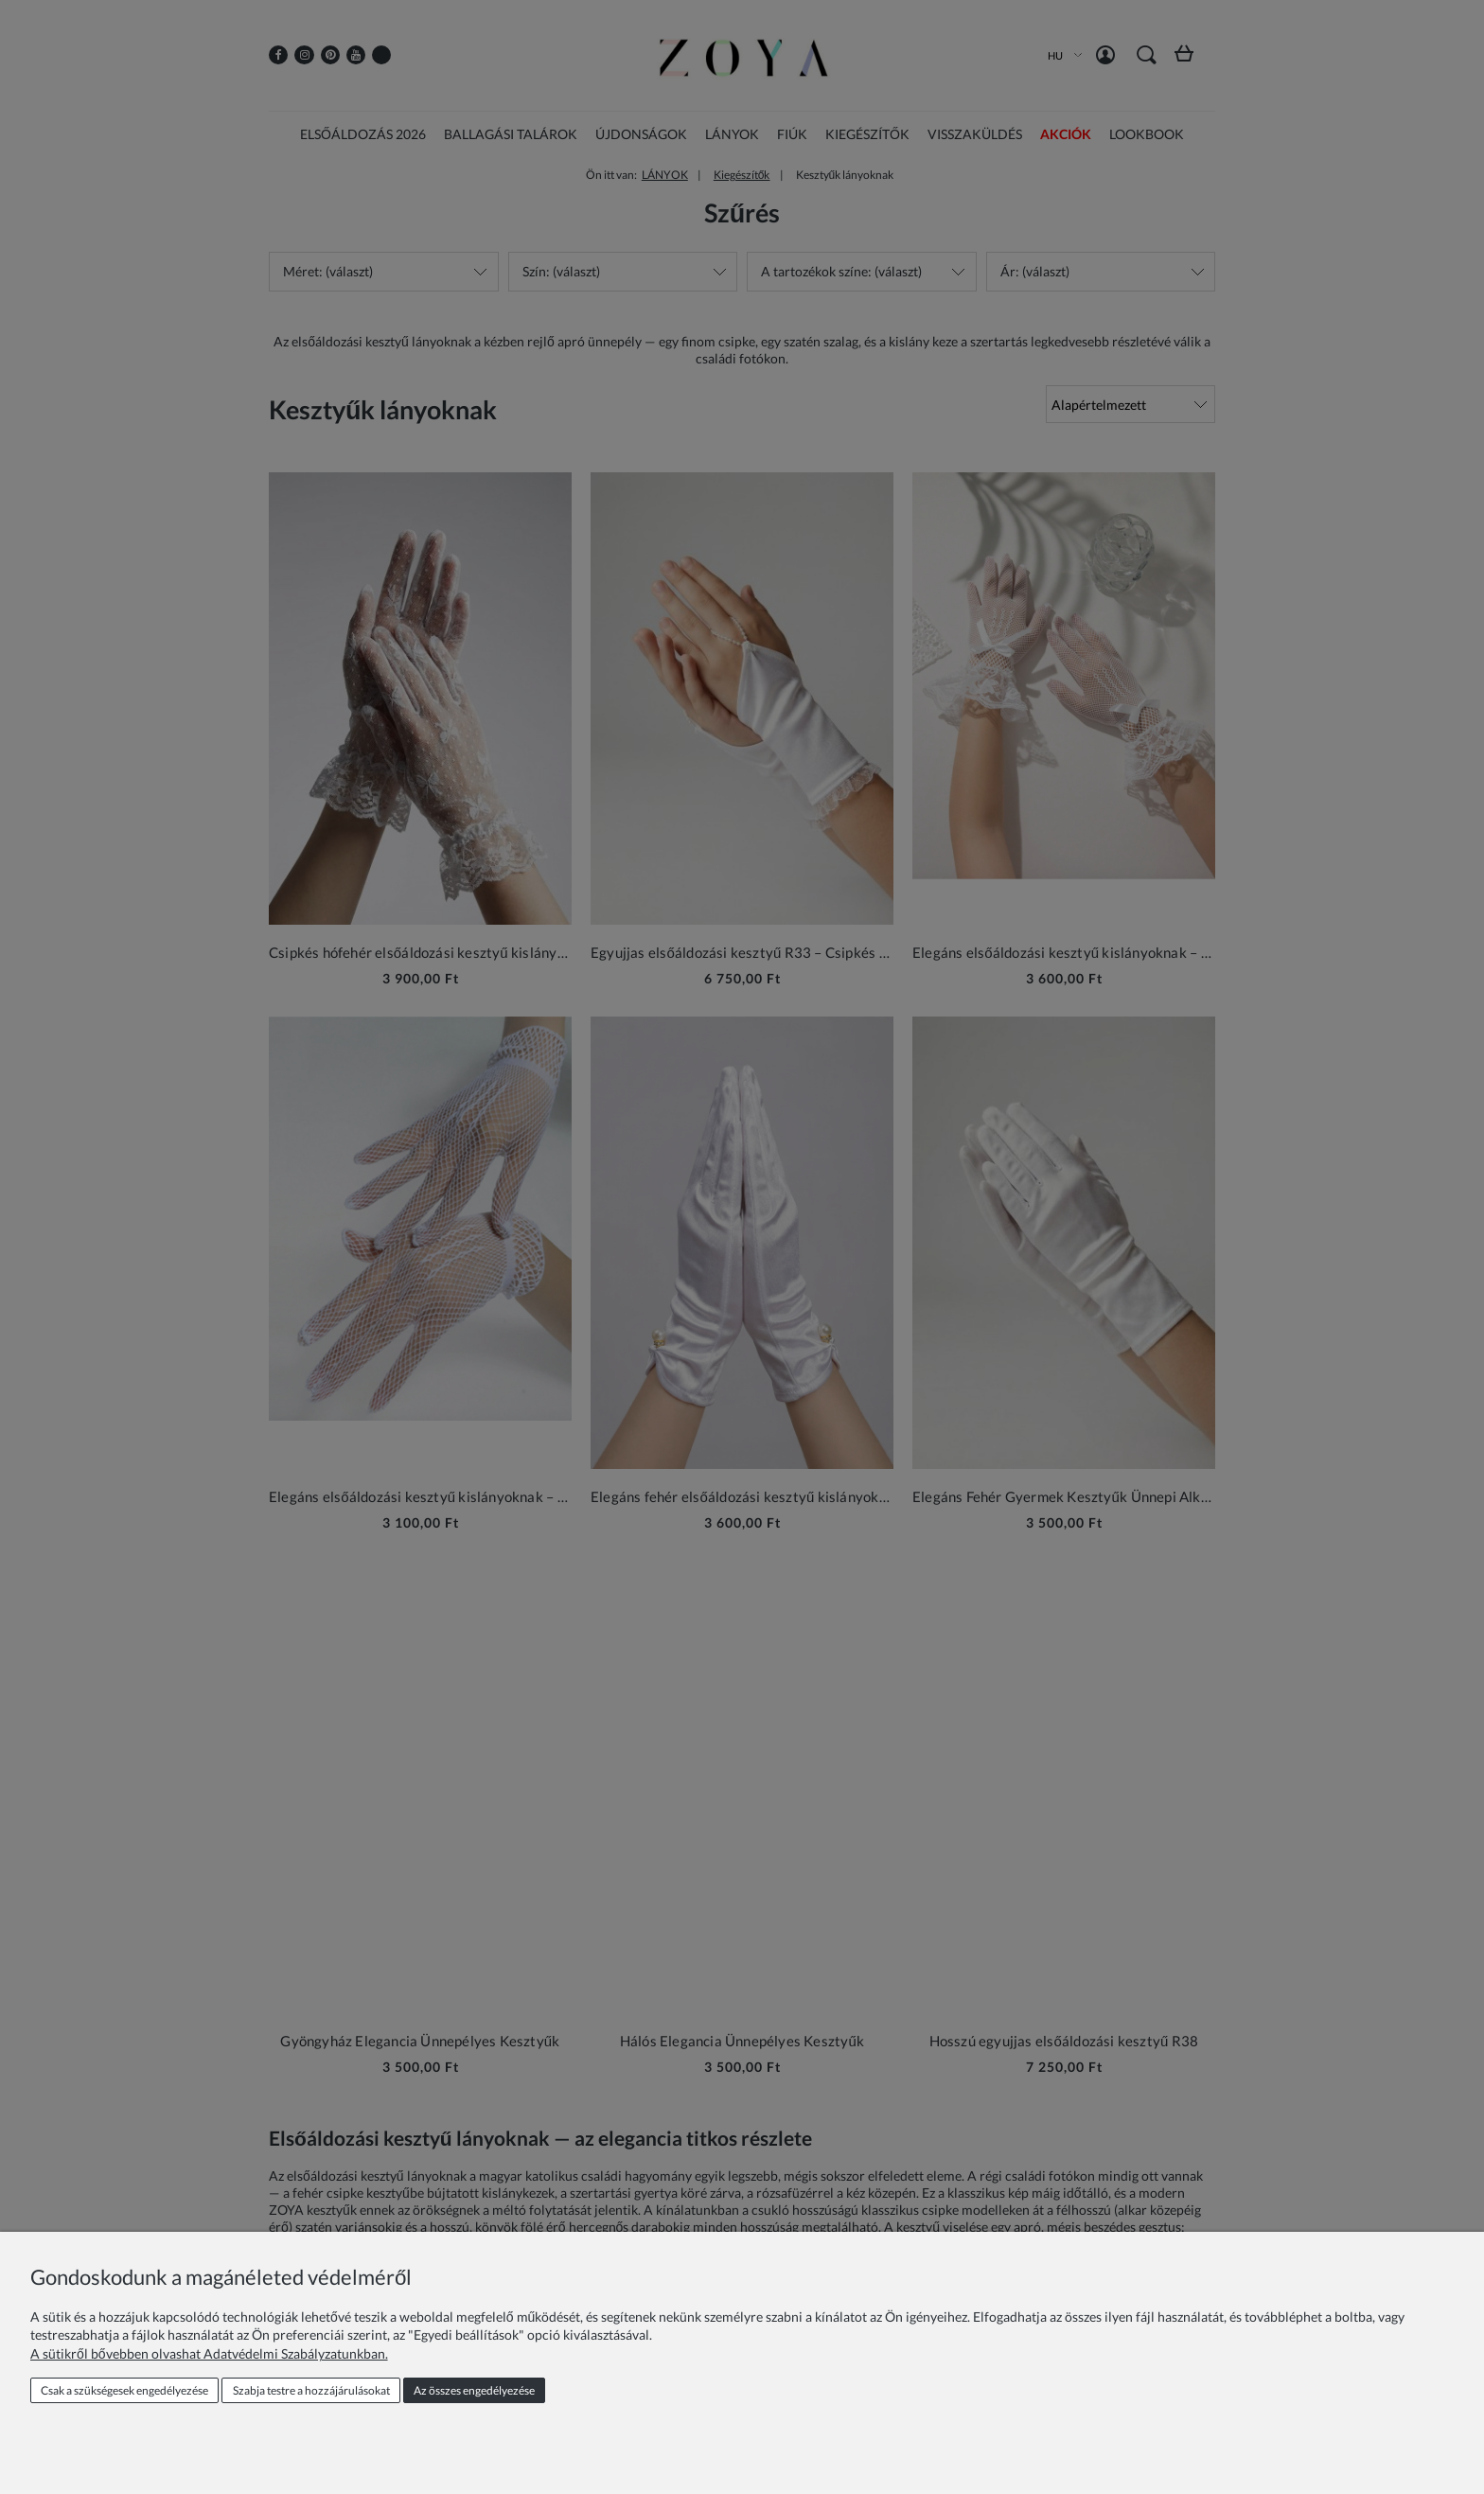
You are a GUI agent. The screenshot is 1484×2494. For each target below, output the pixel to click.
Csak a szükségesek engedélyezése (124, 2390)
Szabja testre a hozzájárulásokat (311, 2390)
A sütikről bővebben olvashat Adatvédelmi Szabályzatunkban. (209, 2353)
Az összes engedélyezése (474, 2390)
